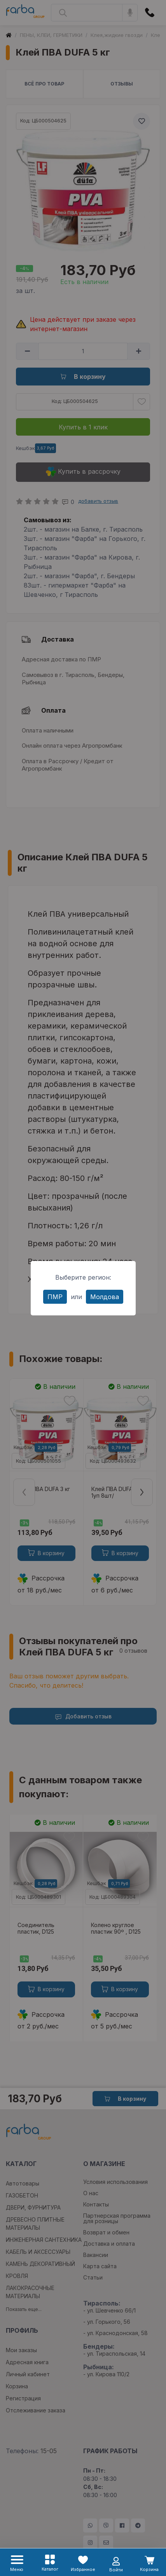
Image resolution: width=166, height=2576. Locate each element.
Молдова (104, 1297)
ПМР (55, 1297)
